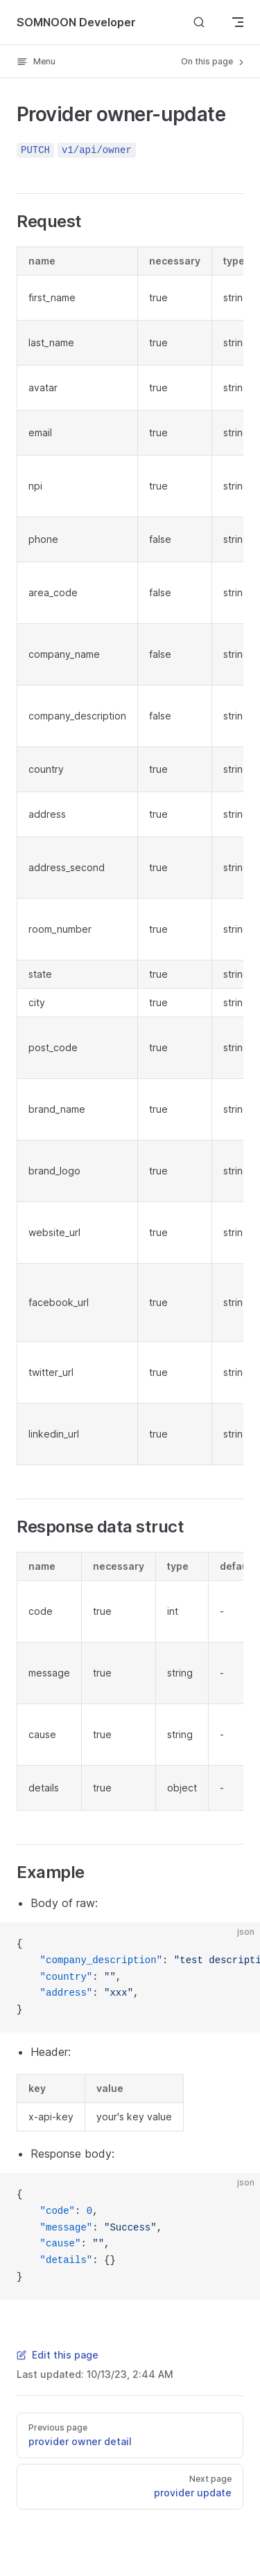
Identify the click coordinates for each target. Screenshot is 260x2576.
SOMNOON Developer (76, 22)
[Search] (199, 22)
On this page (213, 61)
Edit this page (57, 2355)
